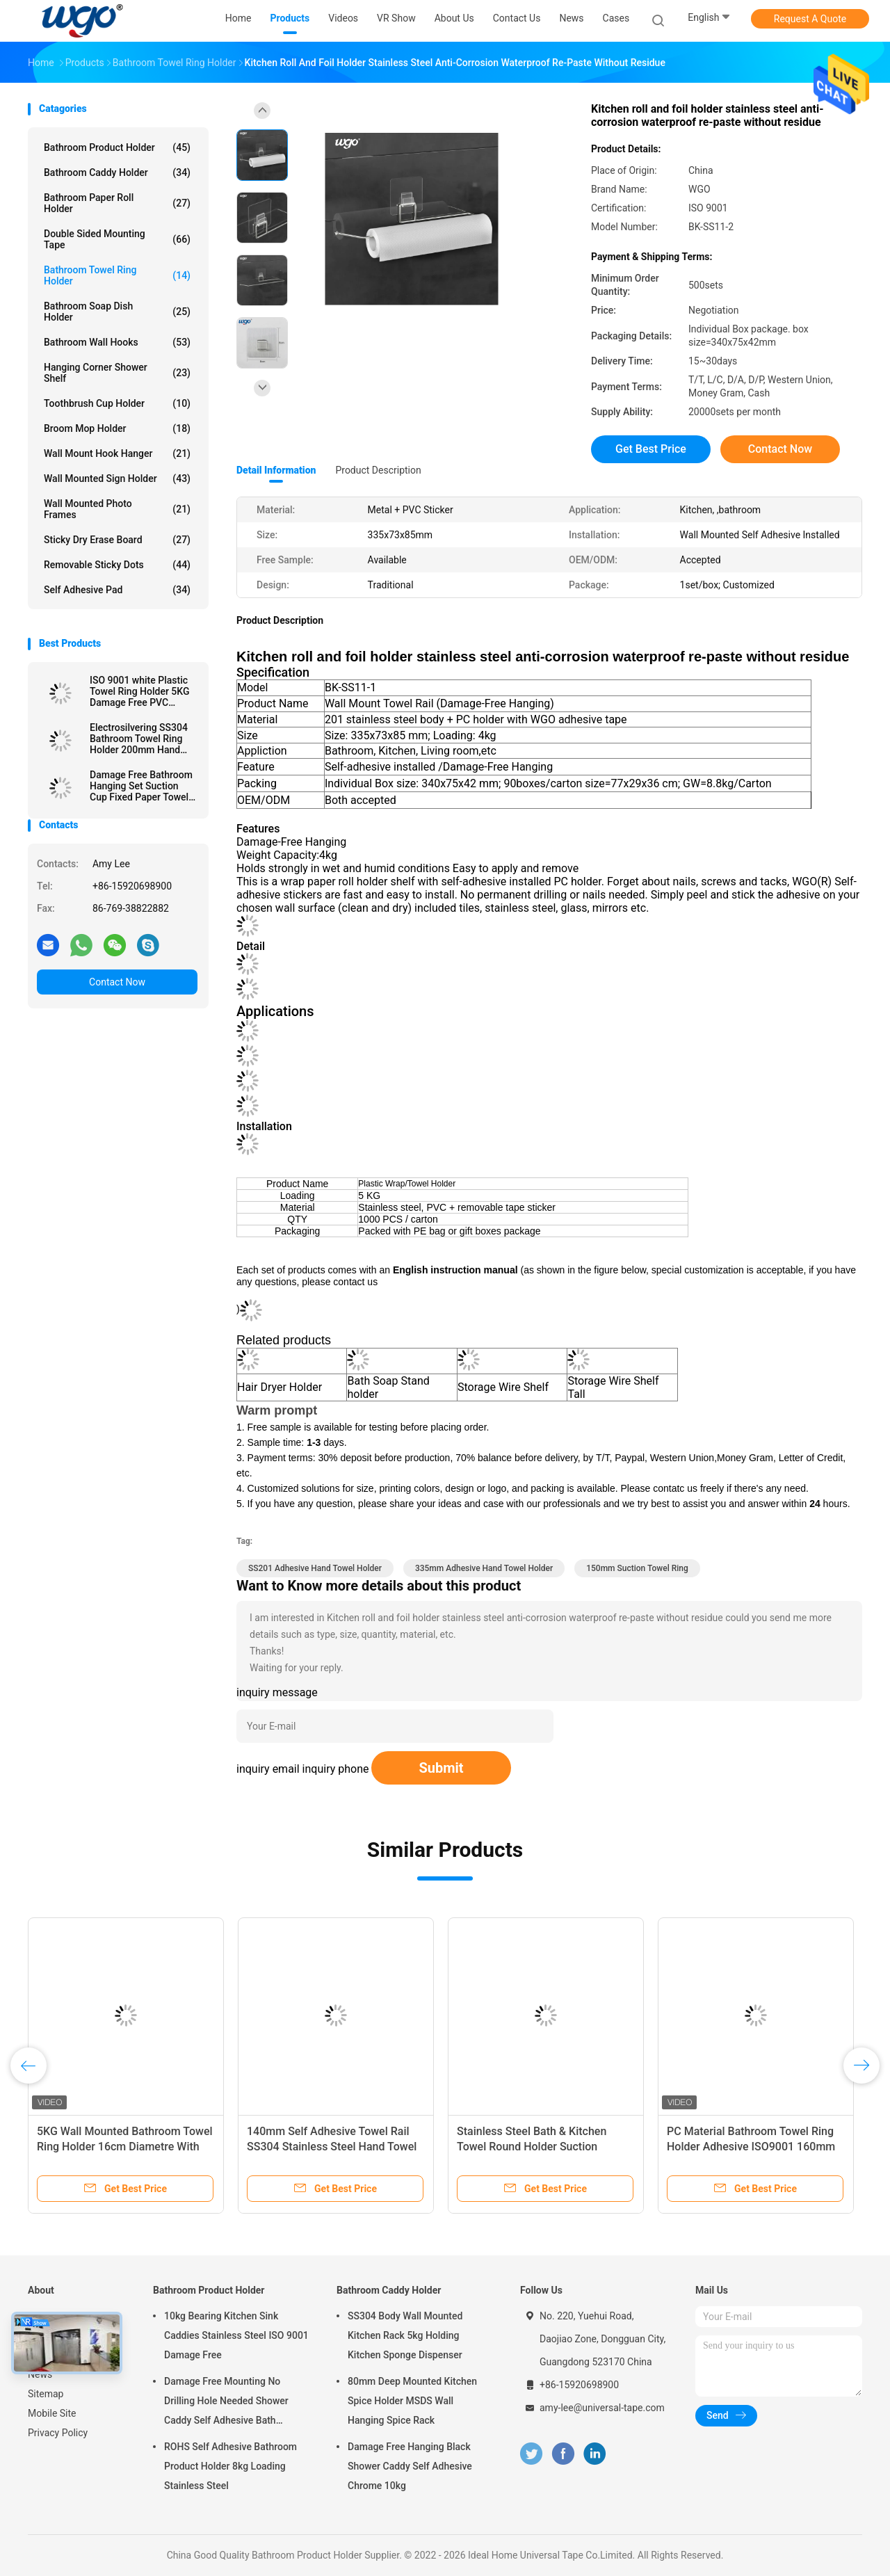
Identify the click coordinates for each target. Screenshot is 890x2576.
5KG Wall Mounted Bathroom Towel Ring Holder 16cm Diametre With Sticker (125, 2146)
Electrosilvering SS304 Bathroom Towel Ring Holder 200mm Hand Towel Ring (139, 738)
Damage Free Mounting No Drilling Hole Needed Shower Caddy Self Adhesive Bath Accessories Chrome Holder (226, 2403)
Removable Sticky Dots (117, 565)
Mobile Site (52, 2413)
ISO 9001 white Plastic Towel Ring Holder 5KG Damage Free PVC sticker (139, 691)
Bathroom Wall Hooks (117, 342)
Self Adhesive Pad (117, 590)
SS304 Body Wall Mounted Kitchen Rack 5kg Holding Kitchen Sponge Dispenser (405, 2335)
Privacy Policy (58, 2432)
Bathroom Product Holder (117, 147)
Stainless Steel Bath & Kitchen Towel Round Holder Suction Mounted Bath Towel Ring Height (538, 2146)
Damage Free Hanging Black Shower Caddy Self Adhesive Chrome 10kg (410, 2466)
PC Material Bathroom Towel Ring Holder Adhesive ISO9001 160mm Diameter (751, 2146)
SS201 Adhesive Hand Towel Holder (315, 1568)
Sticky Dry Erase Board (117, 540)
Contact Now (117, 982)
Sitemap (45, 2393)
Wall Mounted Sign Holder (117, 478)
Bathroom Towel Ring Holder (117, 275)
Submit (441, 1768)
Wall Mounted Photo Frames (117, 509)
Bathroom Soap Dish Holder (117, 311)
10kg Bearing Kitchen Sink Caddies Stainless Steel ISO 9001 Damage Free (236, 2335)
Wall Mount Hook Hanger (117, 453)
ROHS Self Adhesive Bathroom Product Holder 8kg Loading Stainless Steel (230, 2466)
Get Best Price (650, 449)
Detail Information (276, 470)
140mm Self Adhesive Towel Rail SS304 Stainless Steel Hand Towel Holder (331, 2146)
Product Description (378, 470)
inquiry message (277, 1692)
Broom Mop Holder (117, 428)
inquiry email (268, 1769)
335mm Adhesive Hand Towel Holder (484, 1568)
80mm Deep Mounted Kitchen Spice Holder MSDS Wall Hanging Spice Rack (412, 2401)
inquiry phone (335, 1769)
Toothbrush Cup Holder (117, 403)
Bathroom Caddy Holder (117, 172)
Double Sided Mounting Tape (117, 239)
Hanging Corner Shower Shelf (117, 373)
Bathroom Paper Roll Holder (117, 203)
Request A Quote (810, 18)
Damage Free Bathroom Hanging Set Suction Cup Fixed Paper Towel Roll (141, 786)
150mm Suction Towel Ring (637, 1568)
